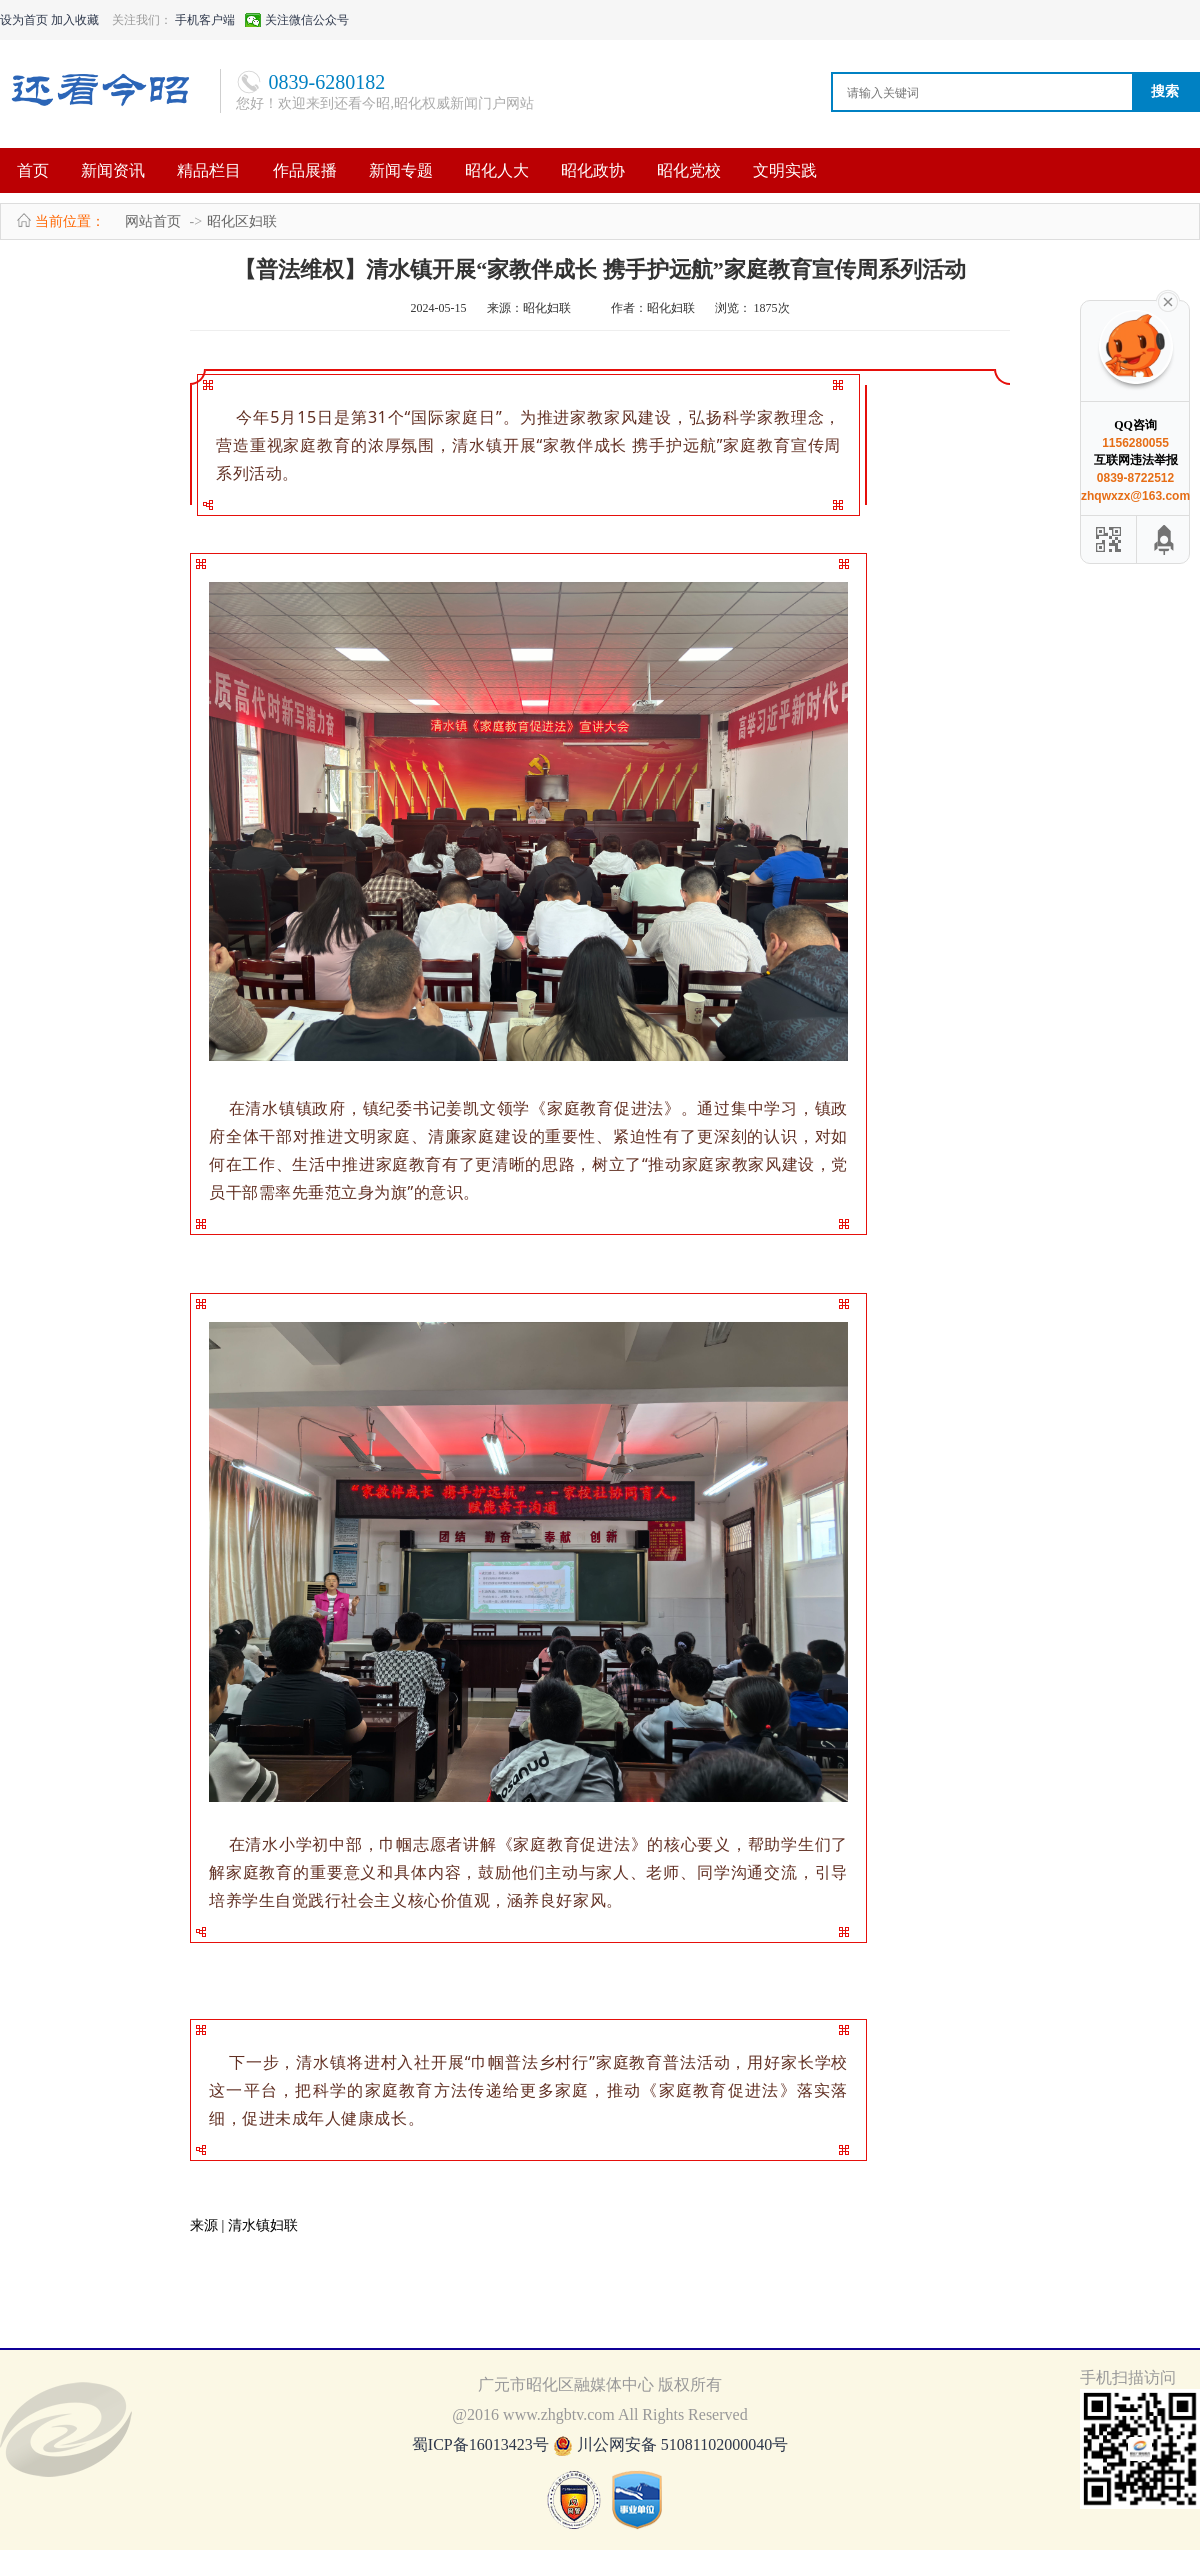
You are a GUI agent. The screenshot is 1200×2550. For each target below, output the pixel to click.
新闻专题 (401, 170)
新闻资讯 (113, 170)
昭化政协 (593, 170)
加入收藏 (75, 20)
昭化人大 (497, 170)
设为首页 (24, 20)
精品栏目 (209, 170)
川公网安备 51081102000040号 (682, 2444)
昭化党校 (689, 170)
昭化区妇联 (242, 221)
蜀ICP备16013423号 (482, 2444)
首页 (33, 170)
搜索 (1165, 91)
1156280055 (1135, 443)
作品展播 (305, 170)
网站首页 (153, 221)
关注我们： (142, 20)
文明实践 (785, 170)
